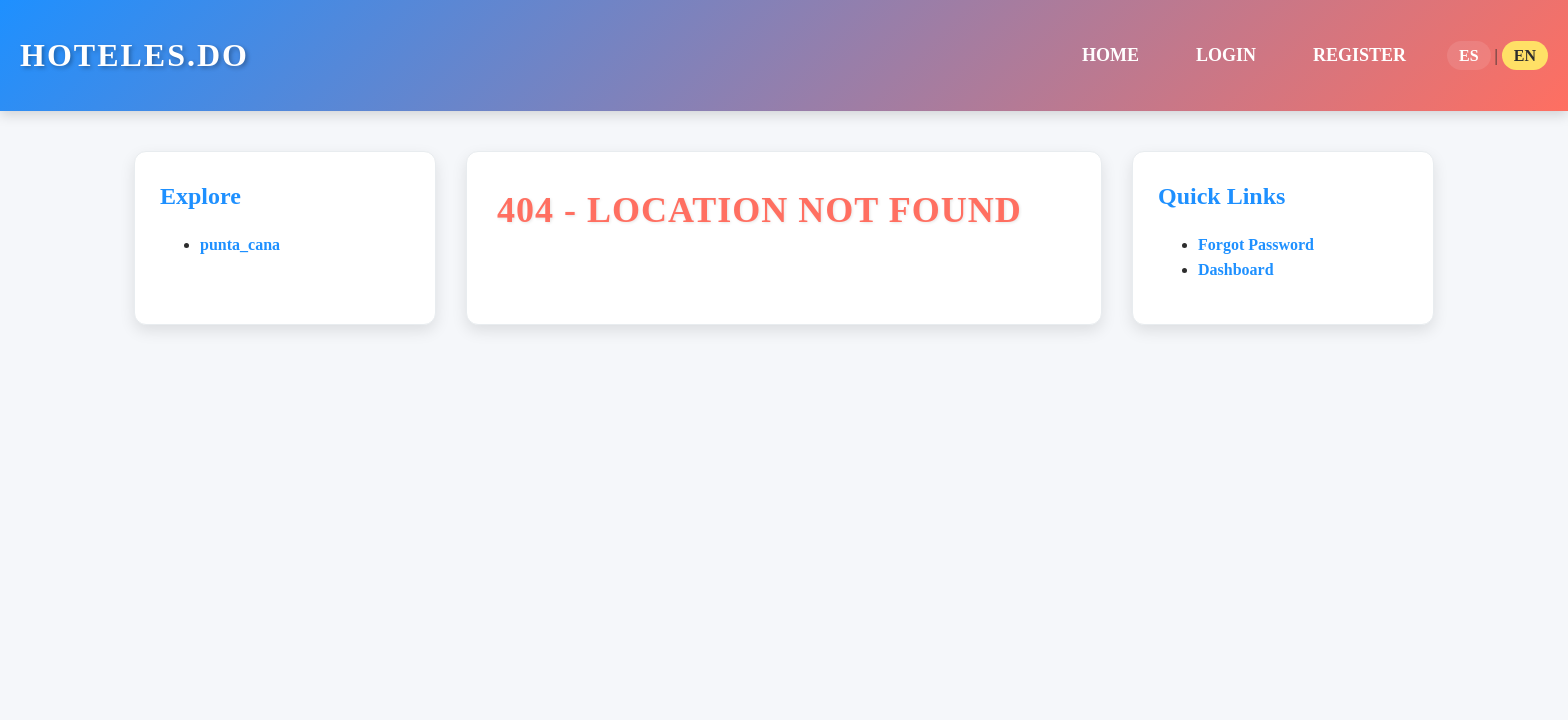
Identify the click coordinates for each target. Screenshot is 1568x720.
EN (1525, 55)
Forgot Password (1256, 244)
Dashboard (1236, 269)
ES (1469, 55)
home (1110, 55)
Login (1226, 55)
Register (1359, 55)
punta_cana (240, 244)
